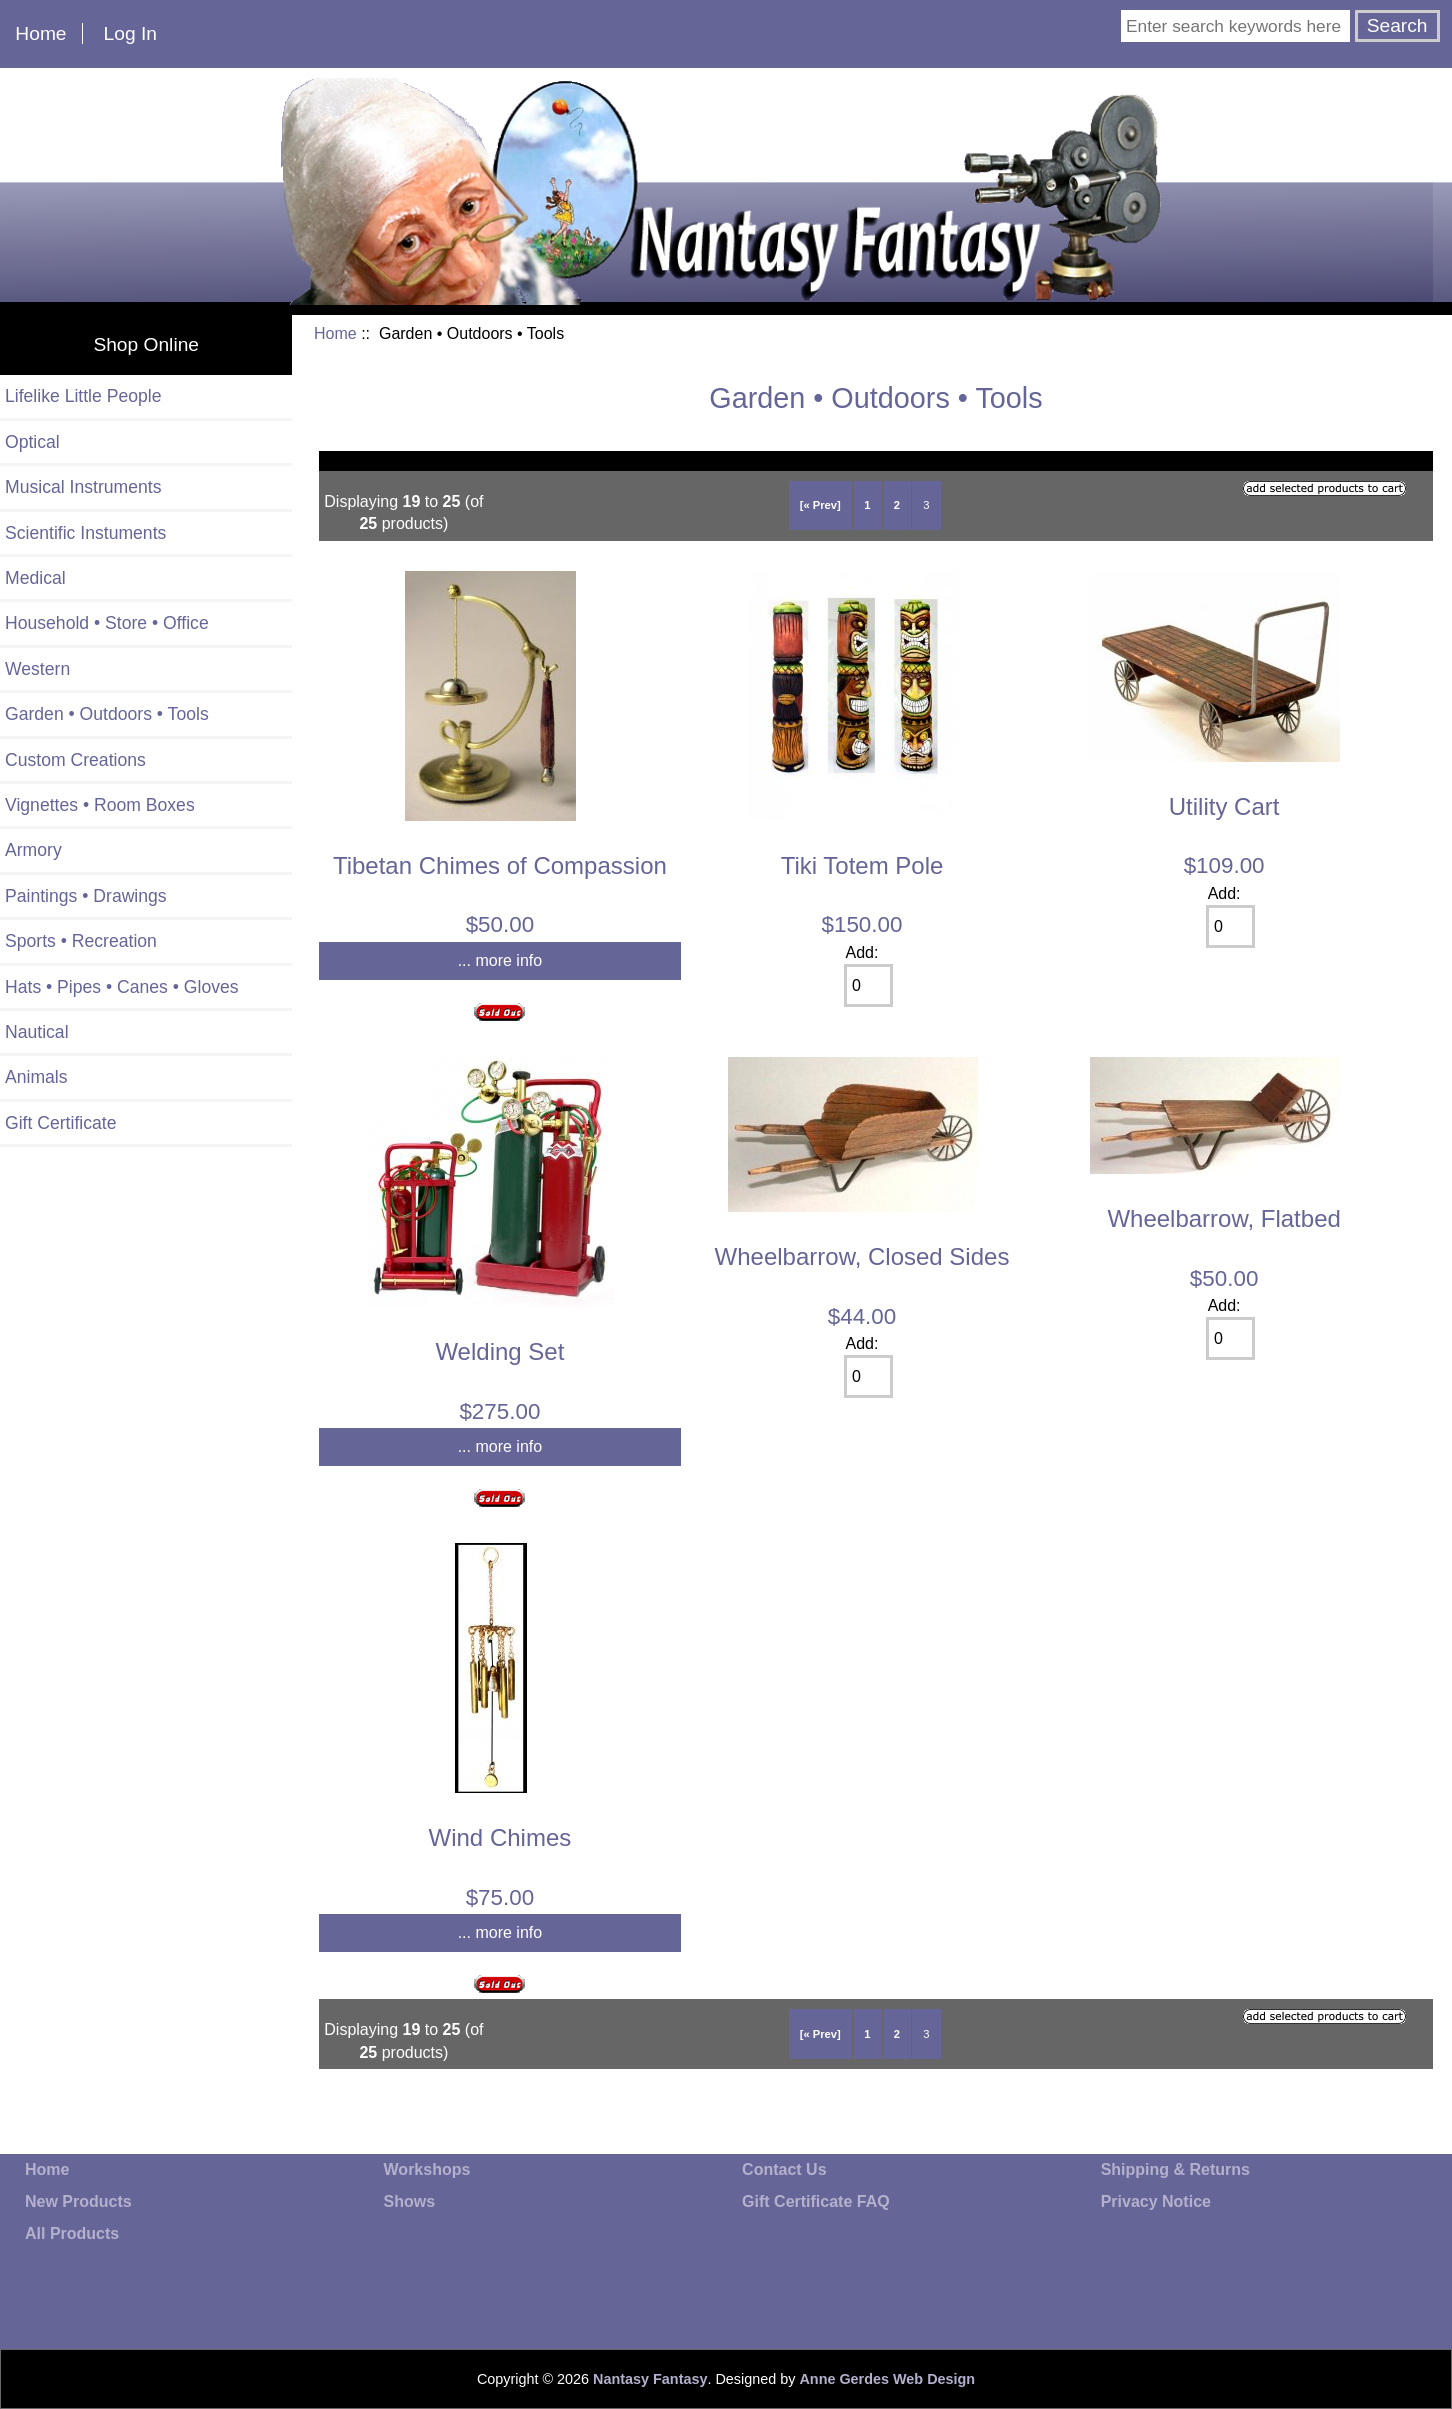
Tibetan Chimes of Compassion (500, 865)
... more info (500, 960)
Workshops (427, 2169)
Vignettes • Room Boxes (100, 805)
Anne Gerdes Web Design (887, 2379)
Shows (410, 2201)
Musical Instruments (83, 487)
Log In (130, 33)
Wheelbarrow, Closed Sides (862, 1256)
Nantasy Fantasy (650, 2379)
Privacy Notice (1156, 2201)
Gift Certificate (60, 1123)
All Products (72, 2233)
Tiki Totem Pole (862, 865)
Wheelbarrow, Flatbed (1223, 1218)
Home (40, 33)
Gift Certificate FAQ (816, 2201)
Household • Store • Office (107, 623)
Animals (36, 1077)
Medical (35, 578)
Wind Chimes (500, 1837)
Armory (33, 850)
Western (37, 669)
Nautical (37, 1032)
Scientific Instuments (85, 533)
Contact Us (784, 2169)
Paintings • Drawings (86, 896)
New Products (78, 2201)
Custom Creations (75, 760)
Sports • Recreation (81, 941)
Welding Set (499, 1351)
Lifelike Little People (83, 396)
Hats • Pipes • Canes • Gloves (122, 987)
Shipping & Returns (1175, 2169)
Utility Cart (1224, 806)
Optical (32, 442)
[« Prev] (820, 505)
